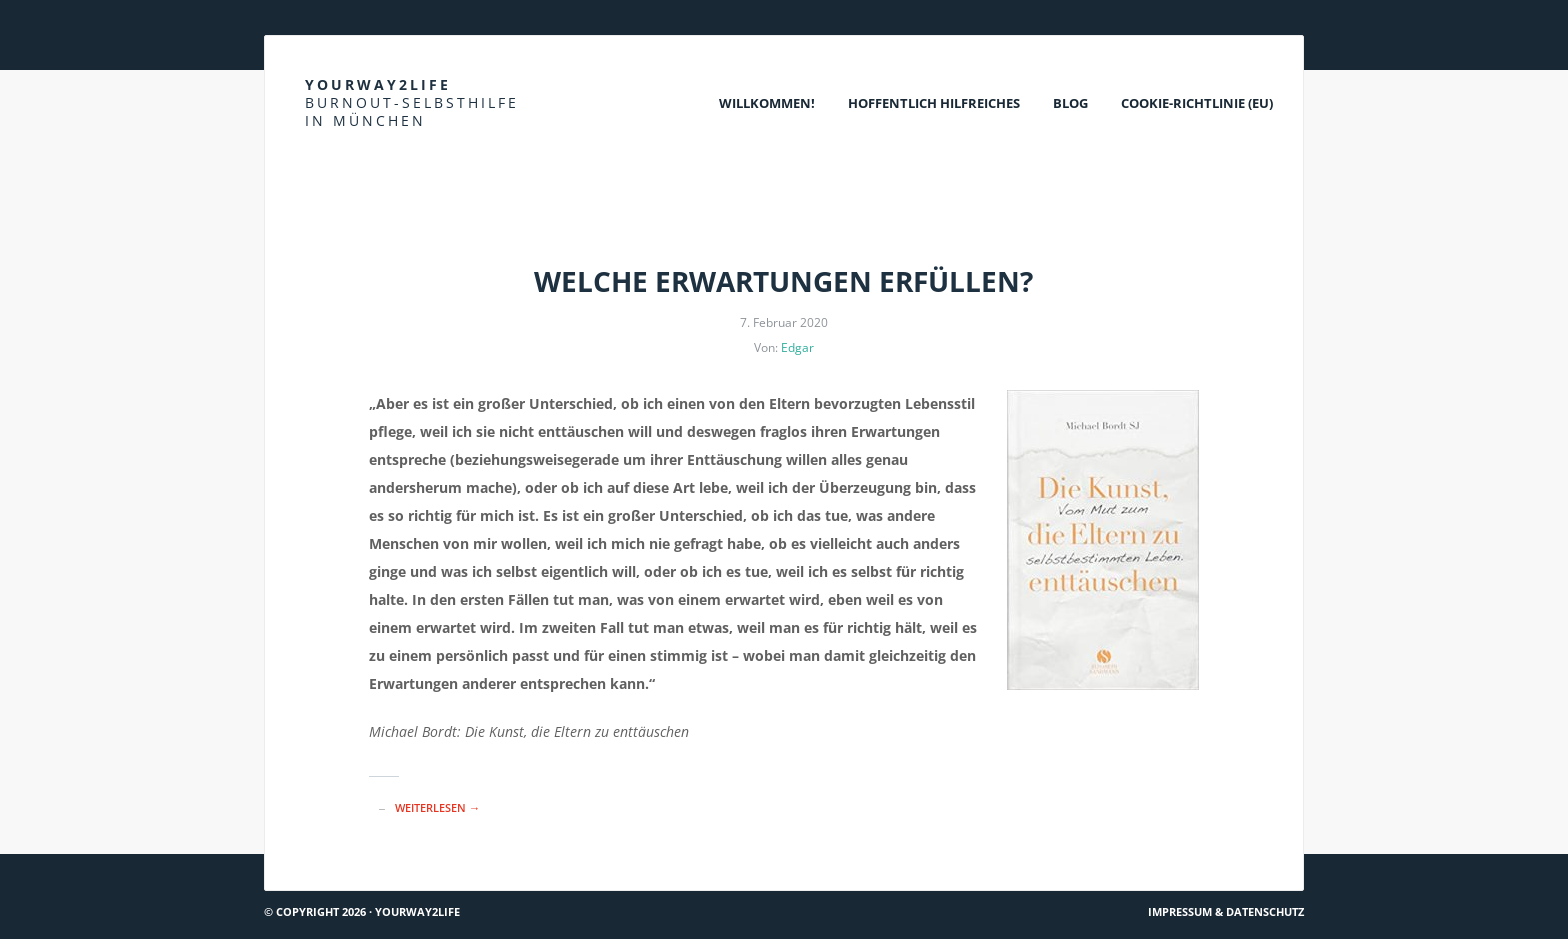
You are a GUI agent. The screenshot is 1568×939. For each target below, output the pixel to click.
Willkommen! (767, 103)
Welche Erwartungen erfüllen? (783, 281)
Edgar (797, 347)
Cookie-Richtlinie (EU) (1197, 103)
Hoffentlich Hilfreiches (934, 103)
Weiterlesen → (437, 807)
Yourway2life (412, 102)
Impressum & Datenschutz (1226, 911)
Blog (1070, 103)
